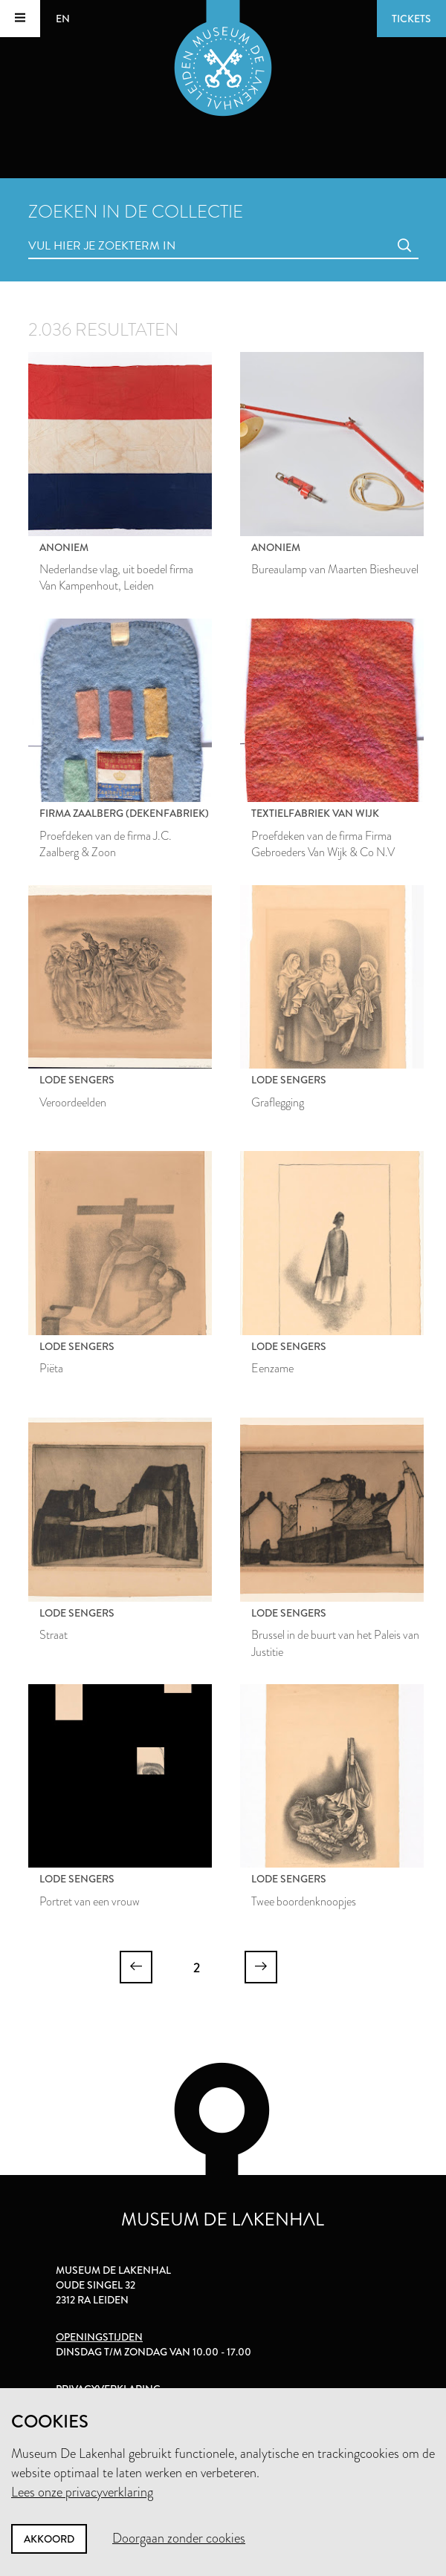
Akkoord (49, 2538)
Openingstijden (99, 2336)
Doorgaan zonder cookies (178, 2538)
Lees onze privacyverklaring (82, 2492)
